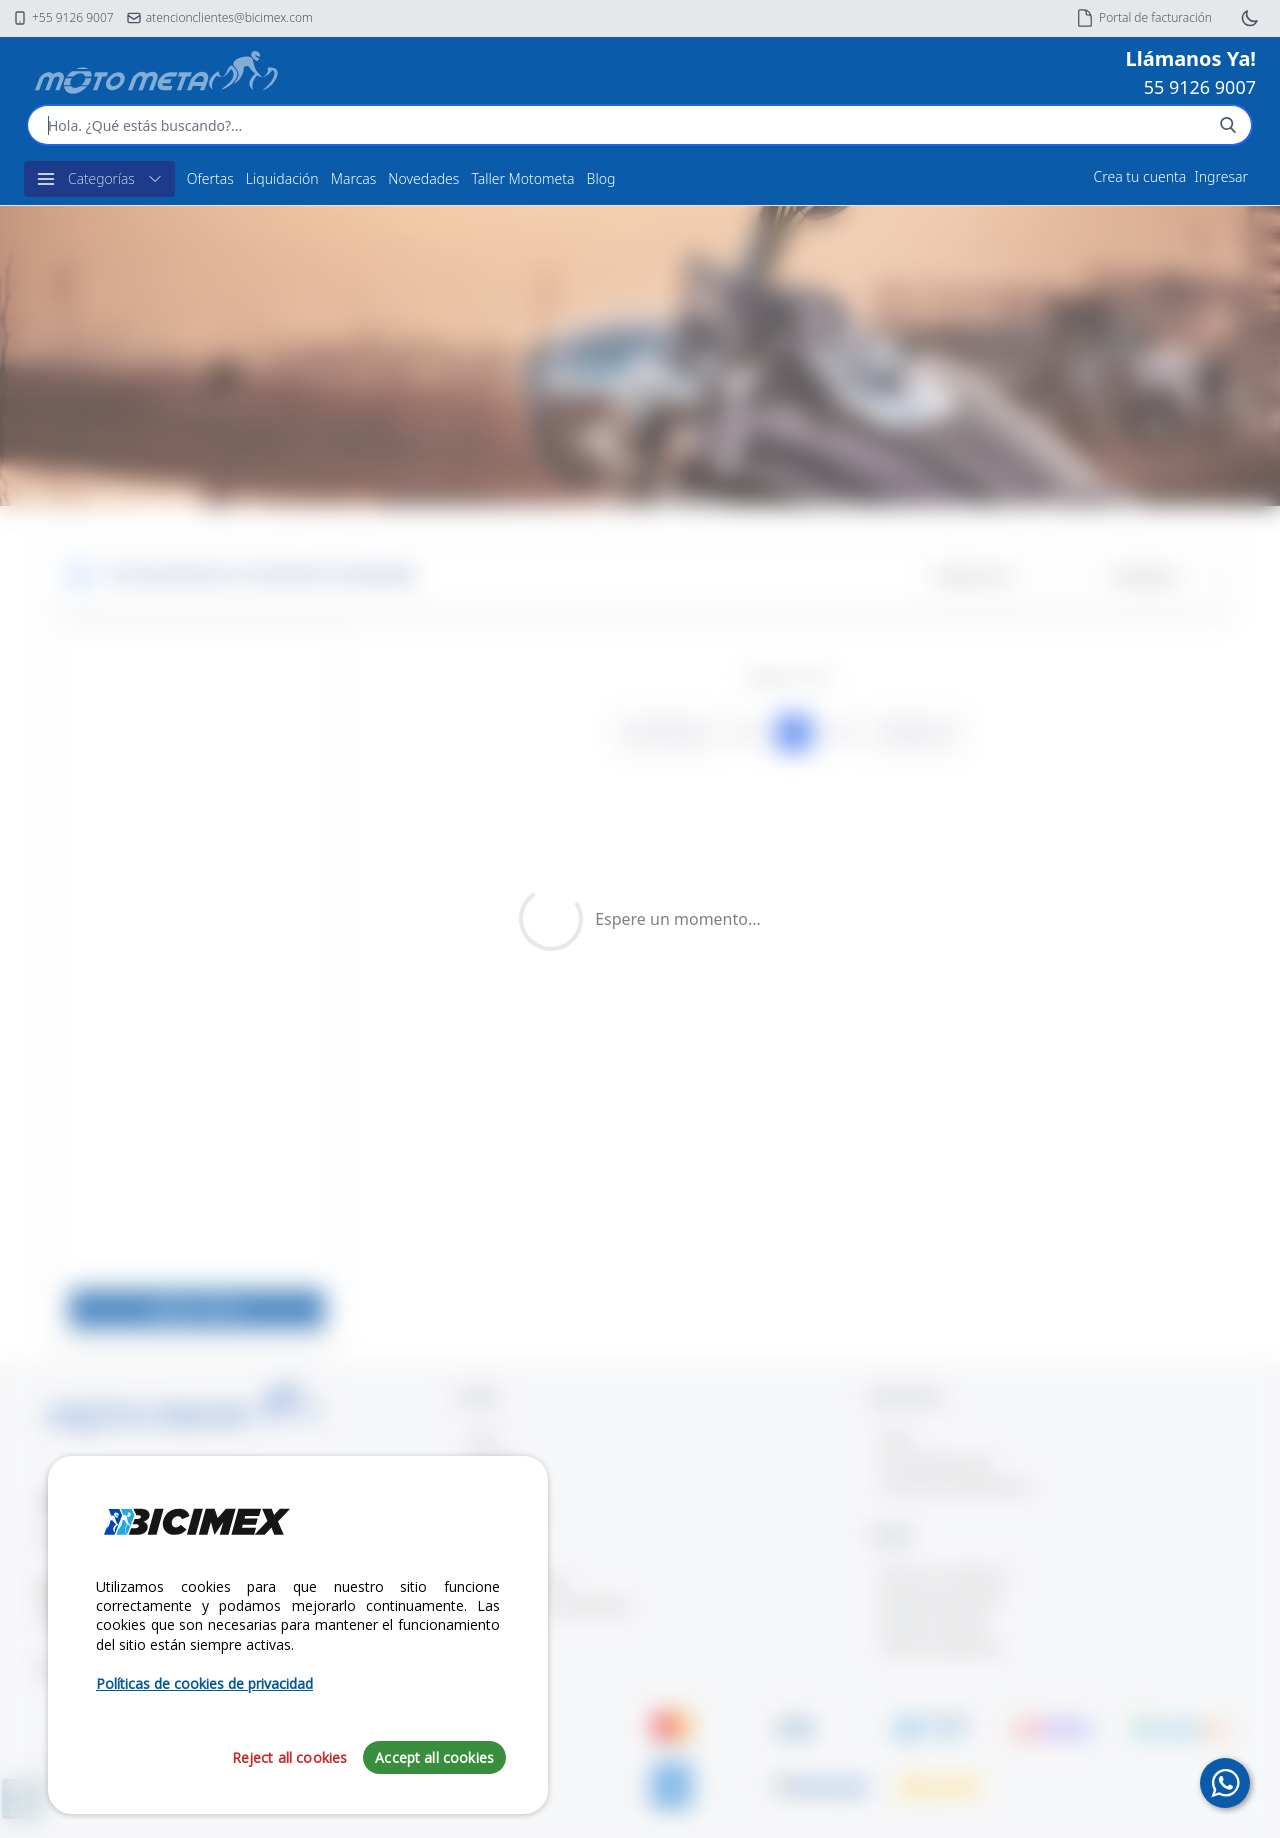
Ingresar (1221, 176)
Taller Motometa (522, 178)
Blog (601, 178)
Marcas (354, 178)
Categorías (99, 179)
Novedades (423, 178)
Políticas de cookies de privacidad (204, 1683)
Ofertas (210, 178)
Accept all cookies (434, 1757)
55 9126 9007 (1200, 87)
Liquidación (282, 178)
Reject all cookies (290, 1757)
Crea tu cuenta (1140, 176)
